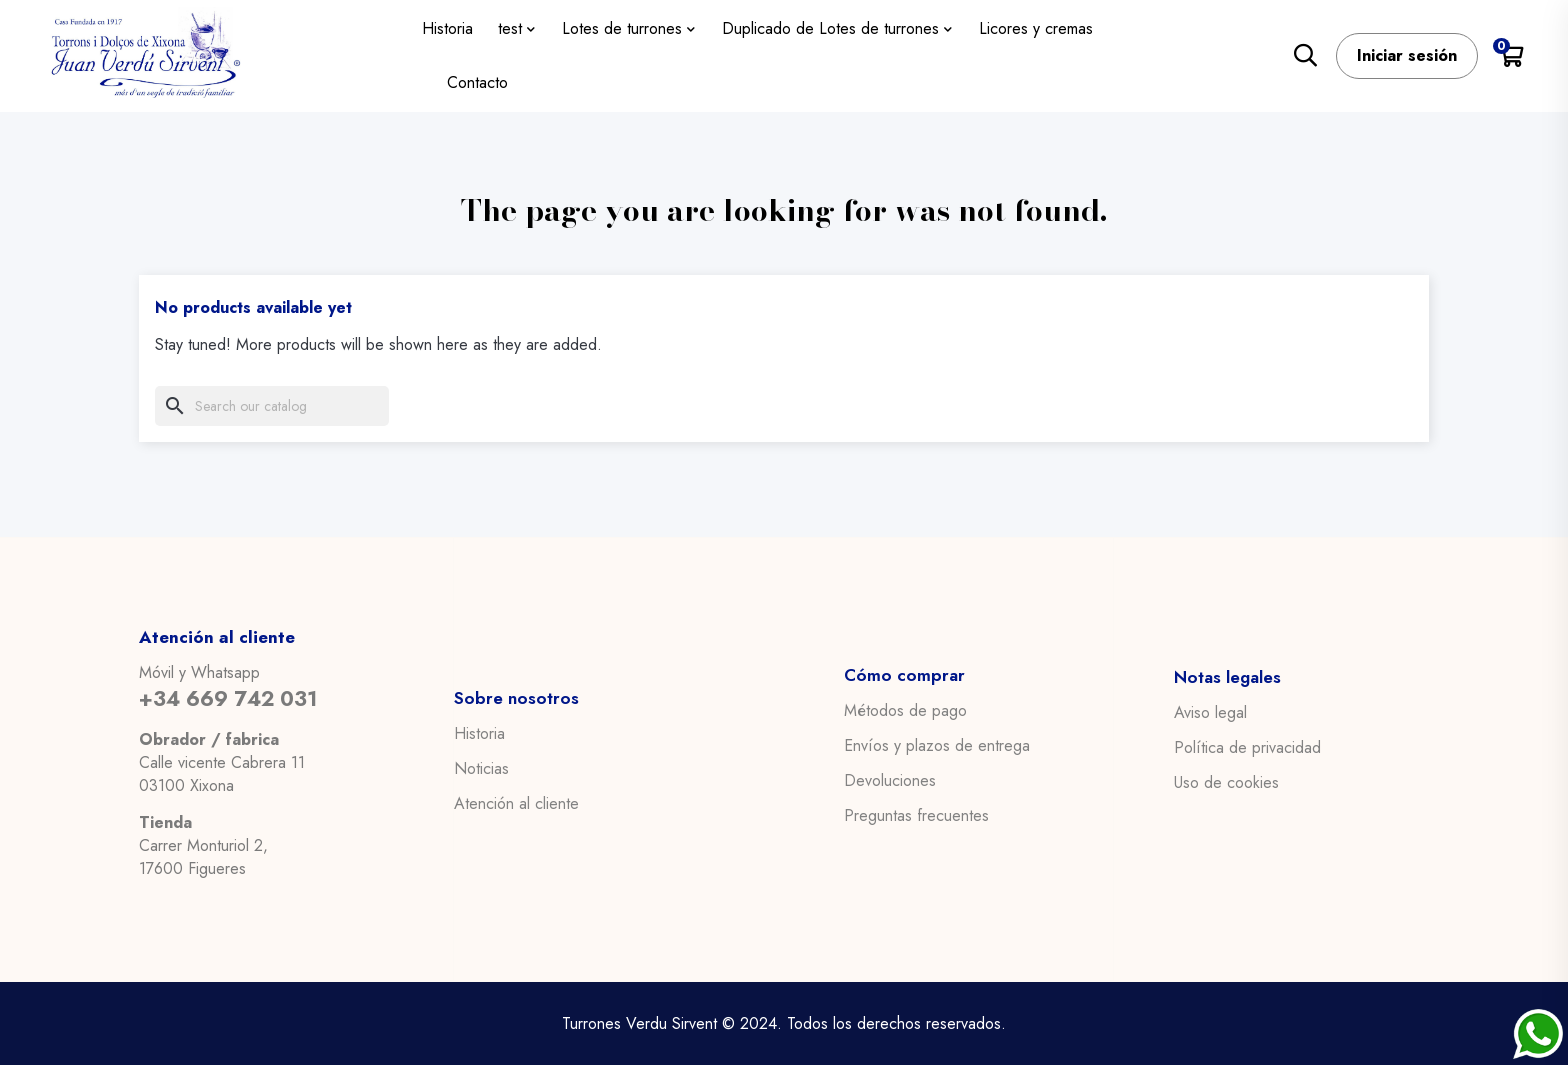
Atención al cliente (516, 803)
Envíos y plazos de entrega (937, 746)
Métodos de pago (905, 711)
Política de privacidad (1247, 747)
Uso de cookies (1226, 782)
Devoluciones (890, 781)
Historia (479, 733)
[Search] (272, 406)
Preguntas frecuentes (916, 816)
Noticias (481, 768)
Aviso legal (1210, 712)
